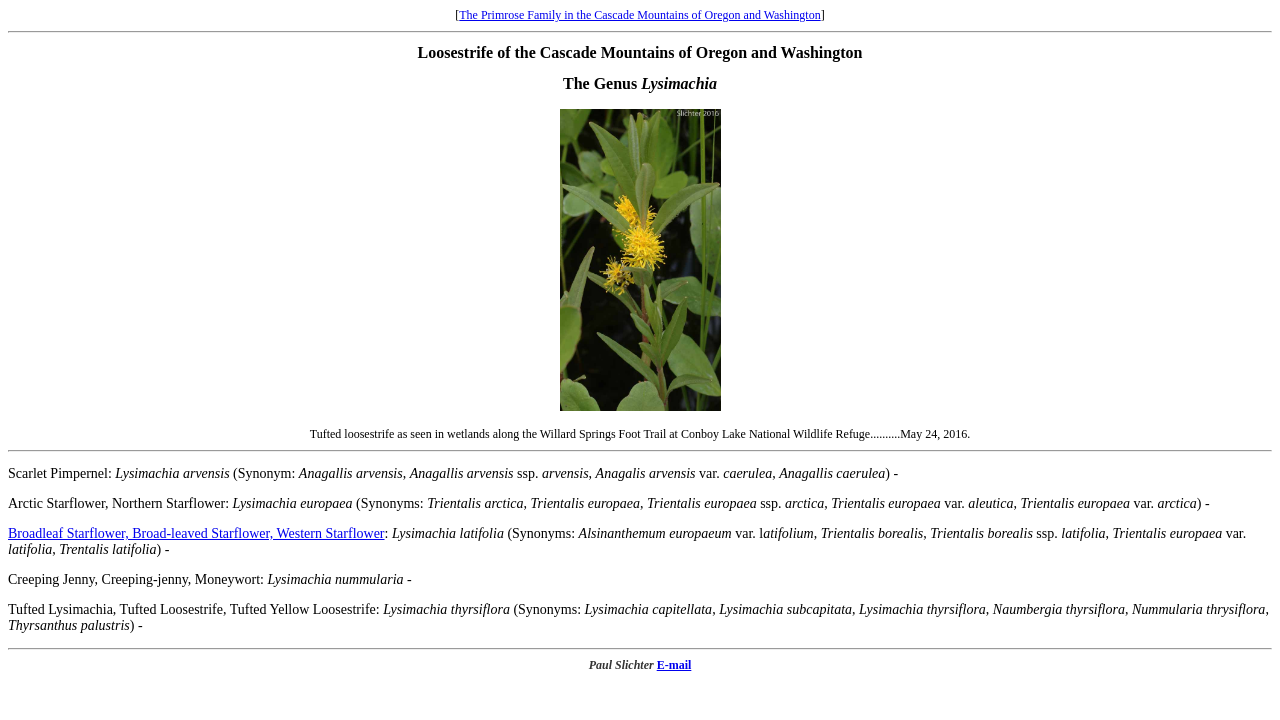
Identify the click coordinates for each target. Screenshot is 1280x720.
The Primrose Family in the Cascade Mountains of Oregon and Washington (639, 15)
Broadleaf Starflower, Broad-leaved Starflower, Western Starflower (196, 533)
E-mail (674, 665)
